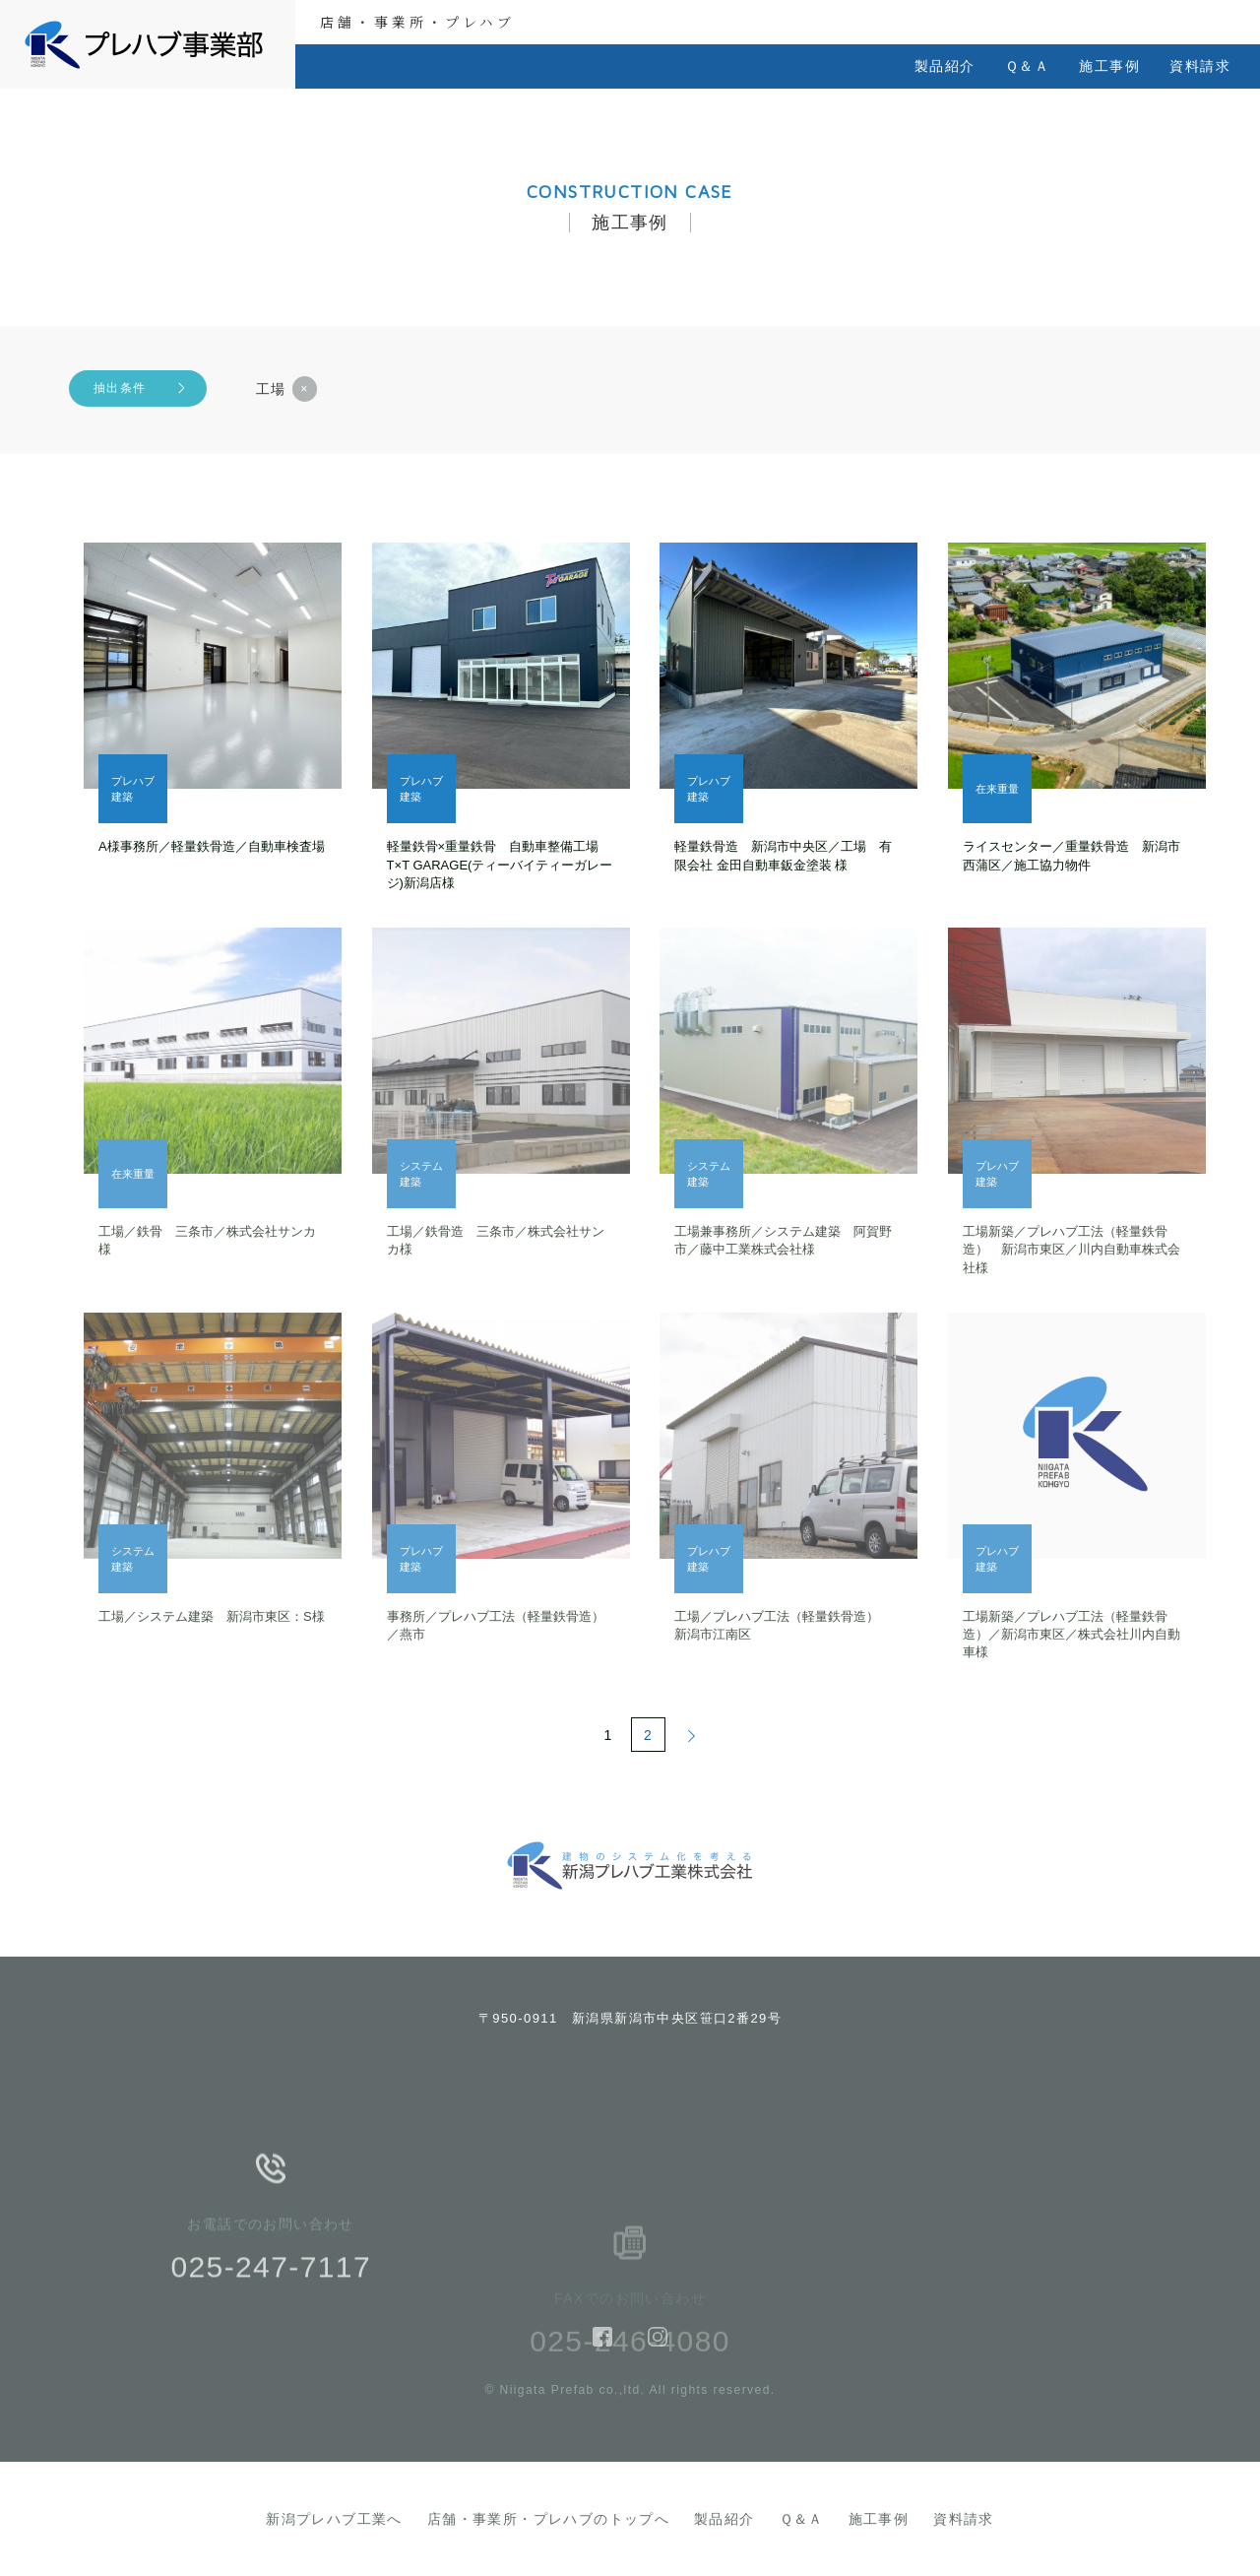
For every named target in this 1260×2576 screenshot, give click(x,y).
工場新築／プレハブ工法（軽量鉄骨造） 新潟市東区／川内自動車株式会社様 (1071, 1249)
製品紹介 (945, 66)
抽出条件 (120, 388)
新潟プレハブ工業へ (334, 2519)
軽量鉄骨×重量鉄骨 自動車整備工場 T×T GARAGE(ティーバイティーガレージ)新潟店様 (500, 864)
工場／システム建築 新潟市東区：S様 (211, 1616)
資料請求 (1199, 66)
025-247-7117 (270, 2300)
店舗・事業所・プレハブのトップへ (548, 2519)
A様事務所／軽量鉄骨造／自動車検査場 (211, 846)
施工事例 (1109, 66)
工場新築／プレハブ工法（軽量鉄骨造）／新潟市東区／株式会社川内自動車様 (1071, 1634)
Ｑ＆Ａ (1027, 66)
